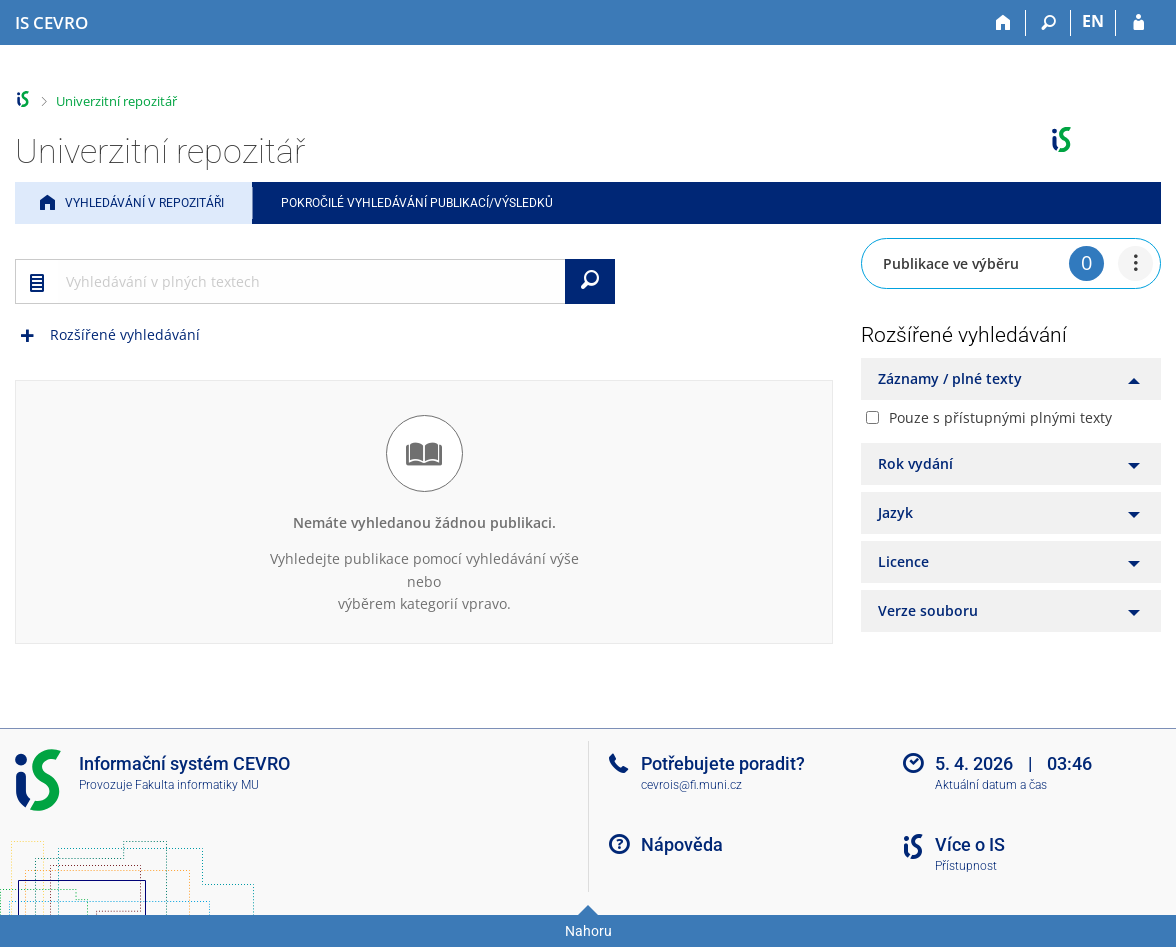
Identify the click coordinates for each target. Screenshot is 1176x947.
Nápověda (682, 844)
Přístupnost (966, 866)
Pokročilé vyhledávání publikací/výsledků (417, 203)
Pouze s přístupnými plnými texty (1000, 417)
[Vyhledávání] (1048, 23)
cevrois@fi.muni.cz (691, 785)
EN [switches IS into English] (1093, 21)
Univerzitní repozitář (116, 101)
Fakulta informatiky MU (197, 785)
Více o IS (970, 844)
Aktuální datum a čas (991, 785)
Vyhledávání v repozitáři (144, 203)
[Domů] (1003, 23)
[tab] (1011, 379)
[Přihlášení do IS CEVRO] (1138, 23)
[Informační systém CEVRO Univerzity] (51, 23)
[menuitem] (1135, 263)
